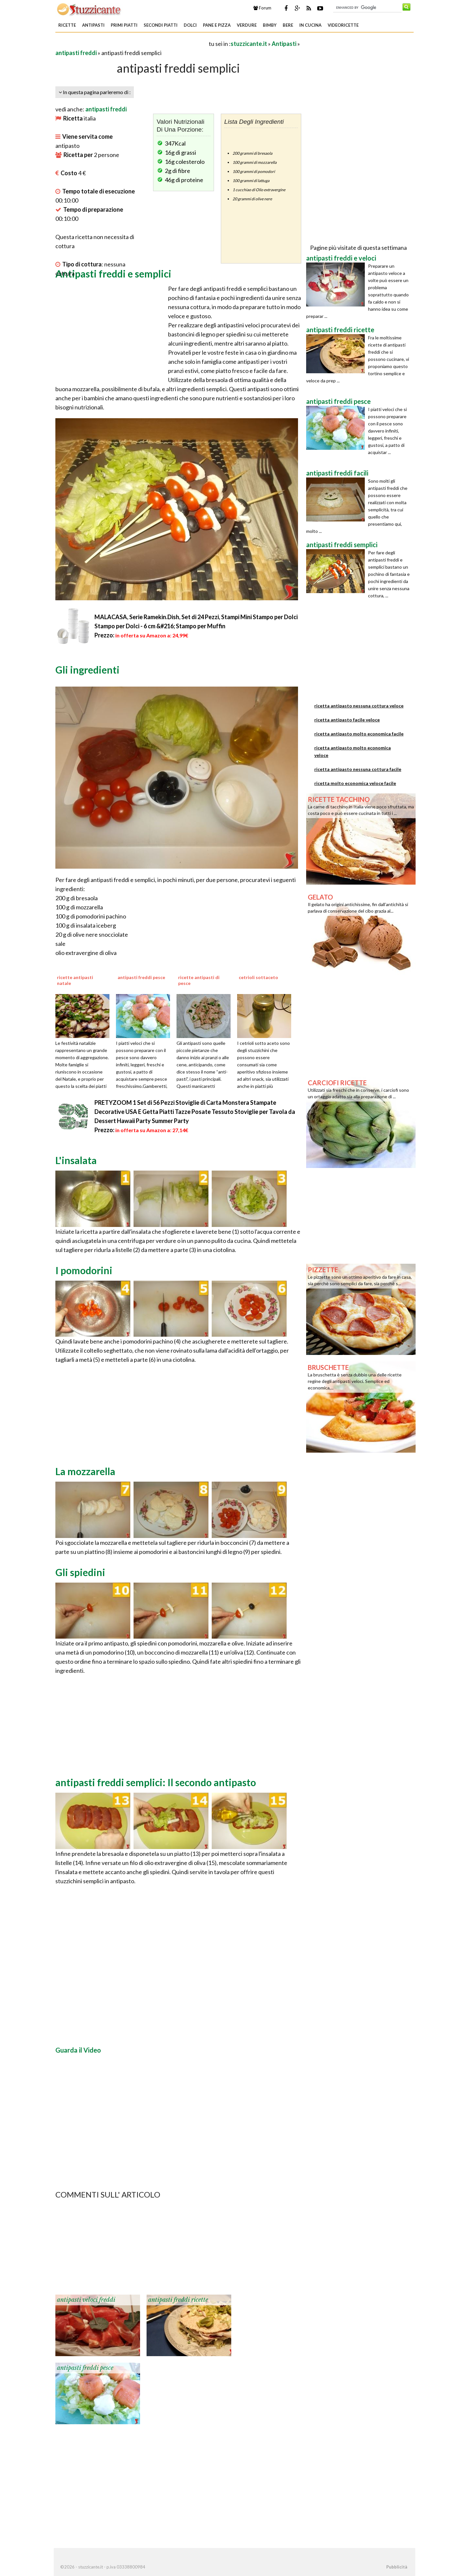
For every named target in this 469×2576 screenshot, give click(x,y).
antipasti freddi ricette (178, 2299)
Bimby (270, 25)
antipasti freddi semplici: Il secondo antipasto (155, 1782)
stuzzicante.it (249, 43)
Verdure (247, 25)
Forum (262, 7)
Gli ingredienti (87, 670)
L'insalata (76, 1160)
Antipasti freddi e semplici (113, 273)
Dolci (190, 25)
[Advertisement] (131, 43)
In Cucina (310, 25)
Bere (288, 25)
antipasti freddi (76, 52)
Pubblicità (396, 2566)
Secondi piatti (161, 25)
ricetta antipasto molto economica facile (359, 733)
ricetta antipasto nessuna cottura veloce (359, 705)
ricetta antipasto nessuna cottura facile (357, 769)
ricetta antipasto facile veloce (347, 719)
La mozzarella (85, 1471)
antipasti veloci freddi (86, 2299)
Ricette (67, 25)
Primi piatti (124, 25)
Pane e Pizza (217, 25)
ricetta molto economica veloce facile (355, 783)
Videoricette (343, 25)
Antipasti (93, 25)
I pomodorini (83, 1270)
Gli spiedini (80, 1572)
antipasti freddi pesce (85, 2367)
